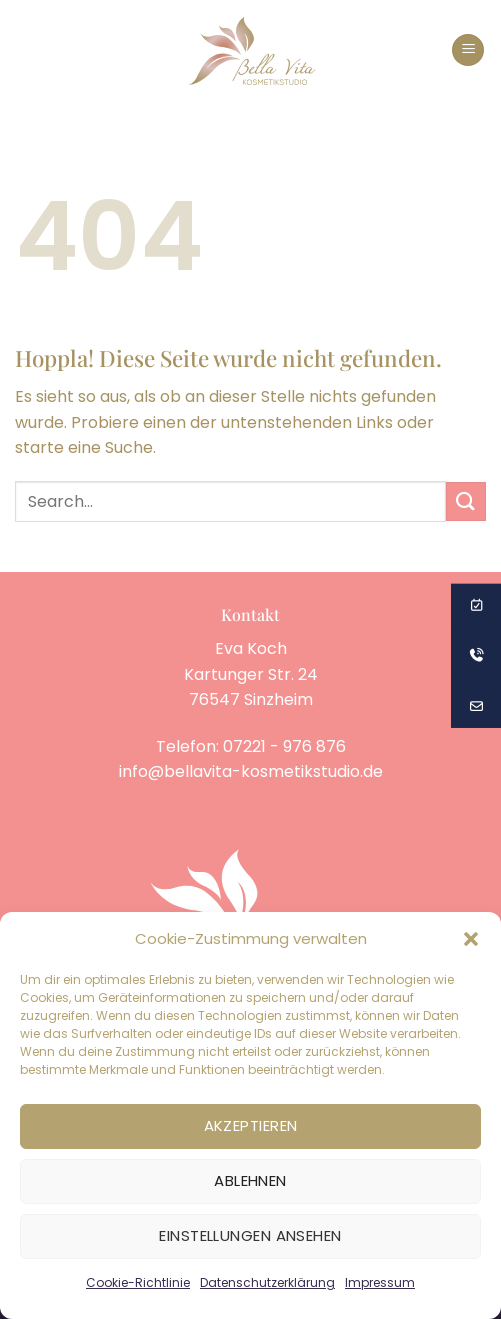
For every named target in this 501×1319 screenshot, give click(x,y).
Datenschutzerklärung (267, 1282)
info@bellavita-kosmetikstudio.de (251, 771)
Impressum (380, 1282)
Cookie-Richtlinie (138, 1282)
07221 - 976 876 (284, 746)
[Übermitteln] (466, 501)
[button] (471, 939)
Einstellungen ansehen (250, 1235)
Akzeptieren (251, 1125)
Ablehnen (250, 1180)
